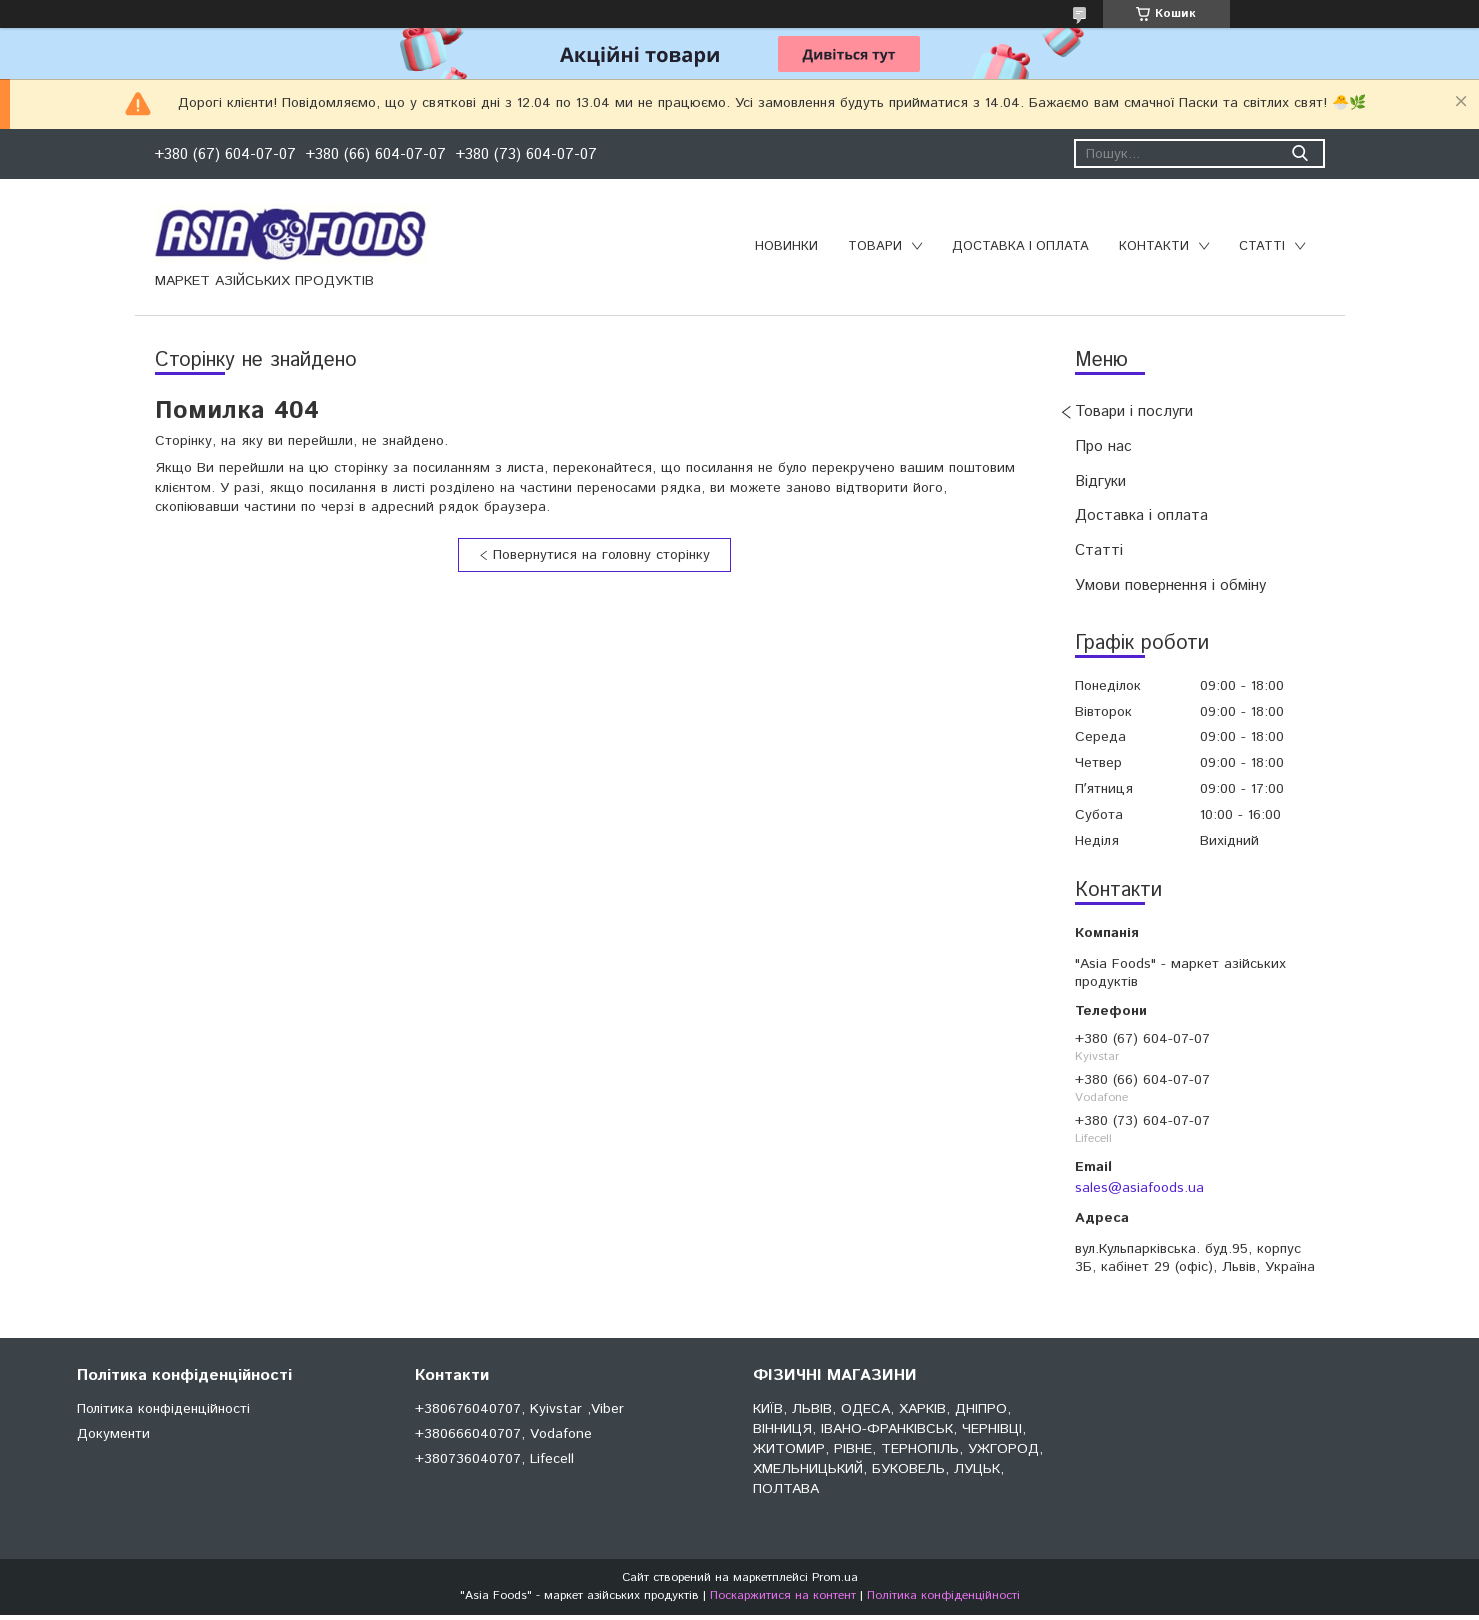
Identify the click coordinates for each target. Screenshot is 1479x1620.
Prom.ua (835, 1577)
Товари (875, 246)
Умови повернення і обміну (1170, 585)
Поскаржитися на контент (783, 1595)
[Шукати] (1300, 153)
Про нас (1103, 446)
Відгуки (1100, 481)
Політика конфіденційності (163, 1409)
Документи (113, 1434)
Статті (1262, 246)
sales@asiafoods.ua (1139, 1188)
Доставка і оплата (1020, 246)
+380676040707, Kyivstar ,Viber (519, 1409)
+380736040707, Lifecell (494, 1459)
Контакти (1154, 246)
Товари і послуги (1134, 411)
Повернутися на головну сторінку (601, 555)
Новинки (786, 246)
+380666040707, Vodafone (503, 1434)
